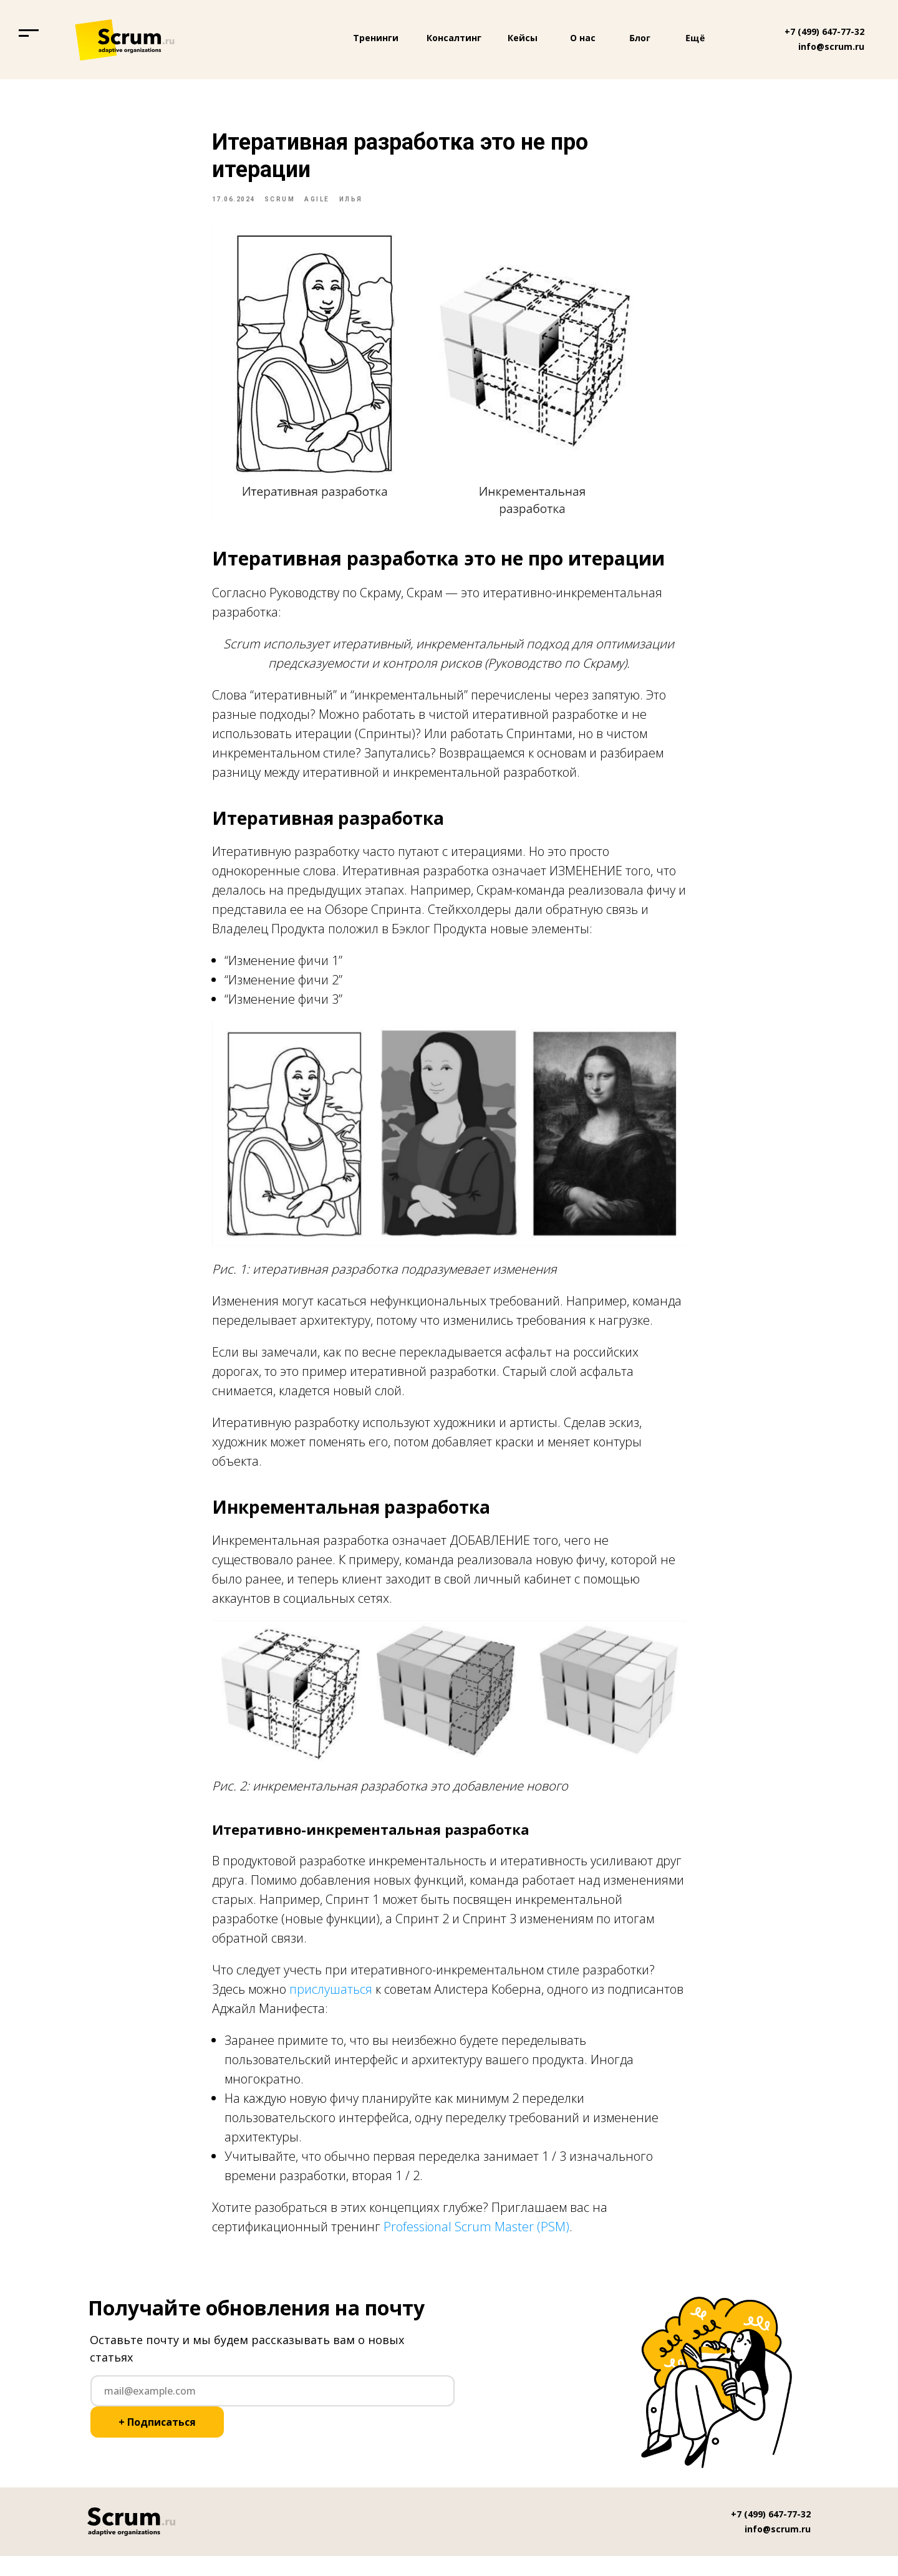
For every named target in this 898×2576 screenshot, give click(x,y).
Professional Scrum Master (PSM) (476, 2236)
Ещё (695, 38)
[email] (272, 2410)
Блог (639, 38)
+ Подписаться (157, 2442)
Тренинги (375, 38)
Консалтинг (454, 38)
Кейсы (523, 38)
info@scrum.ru (831, 46)
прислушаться (330, 1999)
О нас (583, 38)
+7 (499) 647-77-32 (824, 31)
